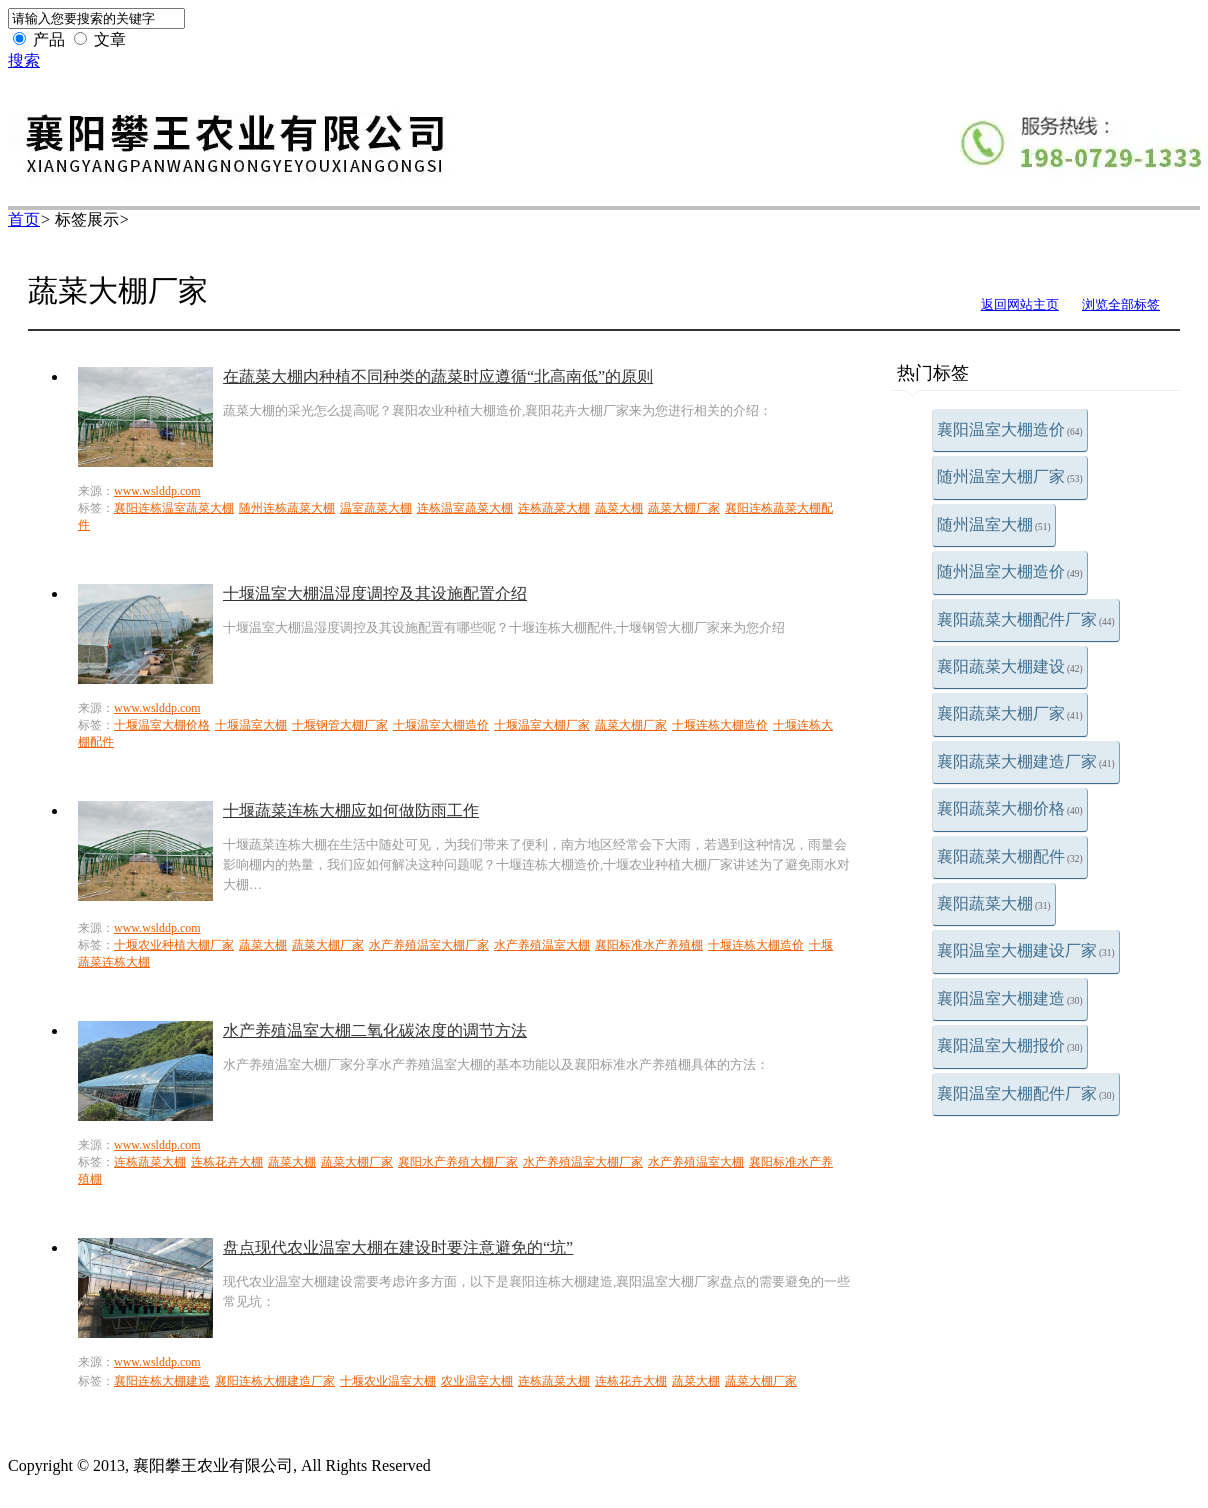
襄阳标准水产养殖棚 (649, 945)
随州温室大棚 (994, 524)
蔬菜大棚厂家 (684, 508)
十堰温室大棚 (251, 725)
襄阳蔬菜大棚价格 (1010, 808)
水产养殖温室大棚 (542, 945)
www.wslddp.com (157, 491)
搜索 (24, 60)
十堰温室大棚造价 (441, 725)
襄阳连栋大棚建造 (162, 1381)
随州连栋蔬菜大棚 (287, 508)
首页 (24, 219)
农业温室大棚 (477, 1381)
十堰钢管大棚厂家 (340, 725)
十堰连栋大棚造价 (720, 725)
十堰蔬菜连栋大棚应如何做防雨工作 (351, 810)
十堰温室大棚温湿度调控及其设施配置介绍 (375, 593)
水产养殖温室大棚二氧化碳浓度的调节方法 (375, 1030)
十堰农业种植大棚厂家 (174, 945)
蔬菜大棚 (619, 508)
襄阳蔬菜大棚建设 (1010, 666)
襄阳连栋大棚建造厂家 (275, 1381)
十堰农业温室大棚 (388, 1381)
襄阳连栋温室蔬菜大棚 (174, 508)
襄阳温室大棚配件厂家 (1026, 1093)
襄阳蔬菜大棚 (994, 903)
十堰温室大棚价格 (162, 725)
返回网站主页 (1020, 304)
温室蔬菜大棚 (376, 508)
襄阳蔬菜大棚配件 (1010, 856)
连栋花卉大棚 (227, 1162)
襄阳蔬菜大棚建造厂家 (1026, 761)
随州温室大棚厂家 (1010, 476)
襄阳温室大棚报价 (1010, 1045)
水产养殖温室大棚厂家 (429, 945)
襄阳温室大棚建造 (1010, 998)
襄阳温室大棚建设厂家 (1026, 950)
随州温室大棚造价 (1010, 571)
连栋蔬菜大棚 (554, 508)
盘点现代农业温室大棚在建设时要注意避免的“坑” (398, 1247)
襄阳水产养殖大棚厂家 (458, 1162)
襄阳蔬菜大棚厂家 (1010, 713)
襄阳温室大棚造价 (1010, 429)
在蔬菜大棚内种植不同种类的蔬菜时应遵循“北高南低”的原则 (438, 376)
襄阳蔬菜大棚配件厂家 (1026, 619)
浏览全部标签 (1121, 304)
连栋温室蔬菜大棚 (465, 508)
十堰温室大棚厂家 (542, 725)
